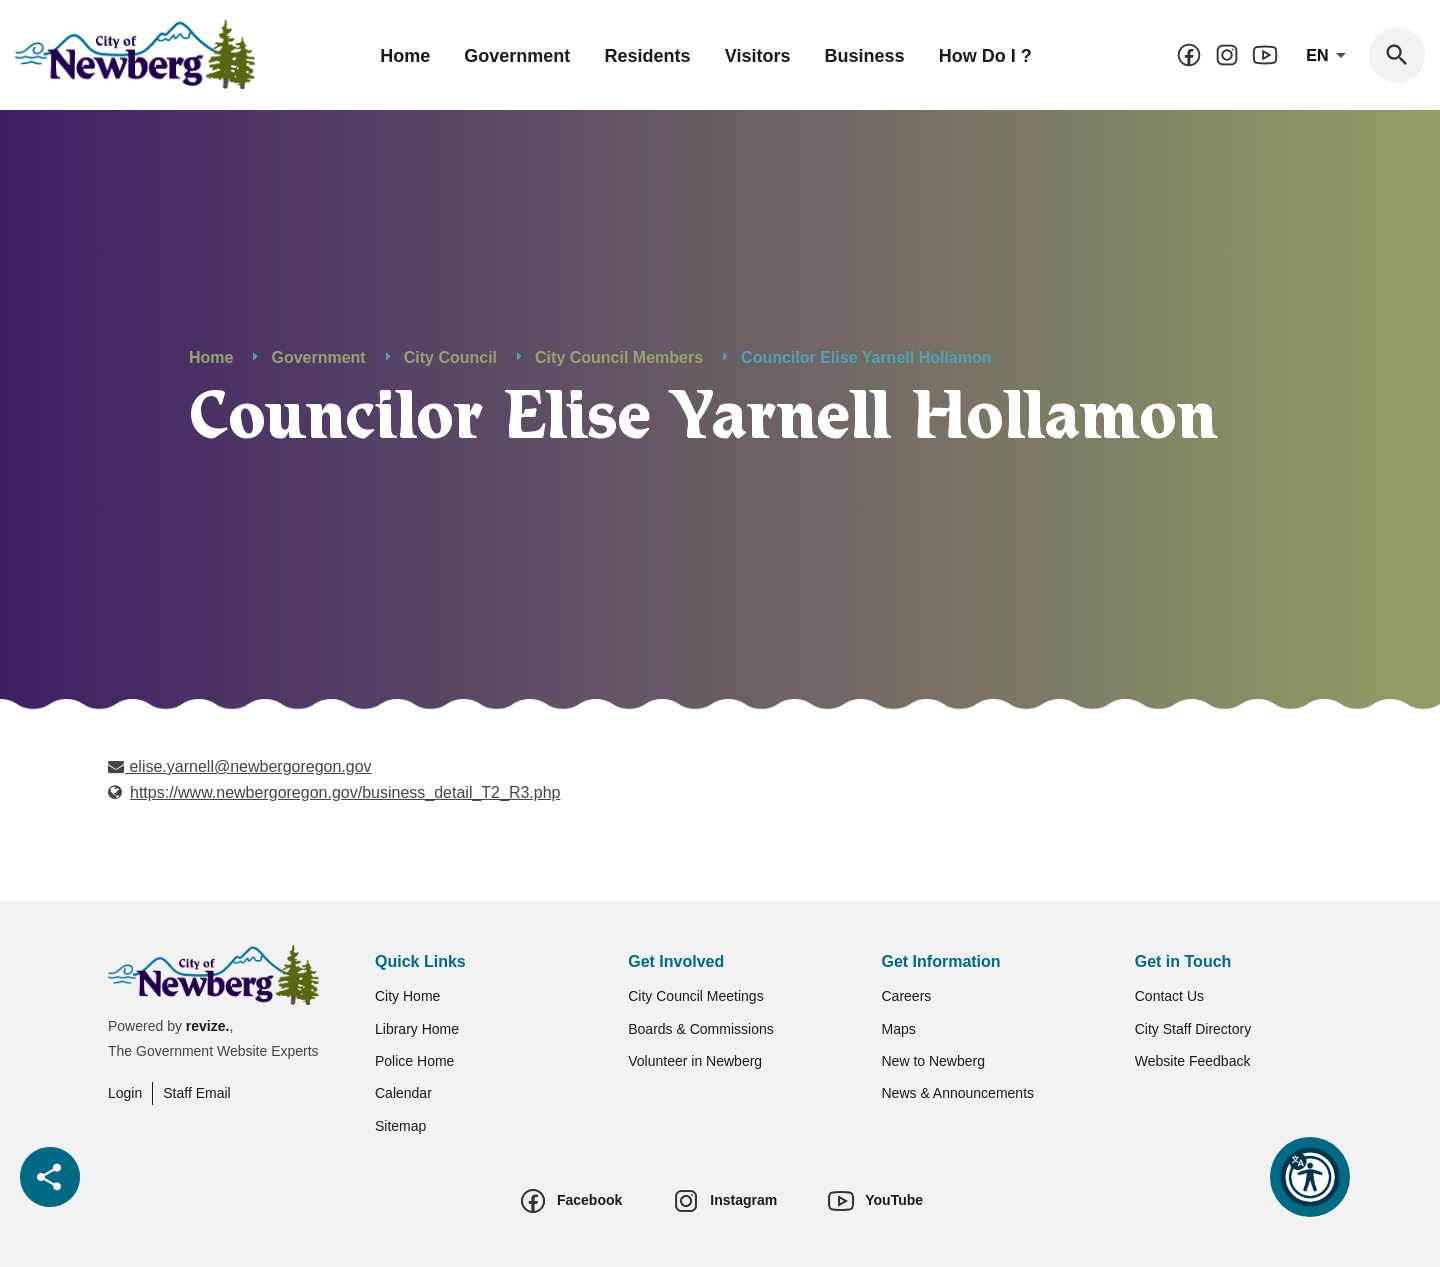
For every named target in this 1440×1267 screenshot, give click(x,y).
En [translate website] (1329, 56)
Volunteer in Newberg (695, 1061)
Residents (648, 56)
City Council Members (619, 357)
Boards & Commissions (701, 1029)
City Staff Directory (1193, 1029)
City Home (407, 996)
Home (405, 56)
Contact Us (1169, 996)
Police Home (414, 1061)
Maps (899, 1029)
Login (125, 1093)
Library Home (417, 1029)
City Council (450, 357)
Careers (907, 996)
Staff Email (196, 1093)
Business (865, 56)
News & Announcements (958, 1093)
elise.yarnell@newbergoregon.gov (240, 767)
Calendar (403, 1093)
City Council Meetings (695, 996)
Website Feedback (1193, 1061)
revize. (208, 1026)
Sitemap (400, 1126)
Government (517, 56)
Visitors (758, 56)
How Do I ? (985, 56)
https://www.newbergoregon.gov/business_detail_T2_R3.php (345, 793)
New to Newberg (934, 1061)
